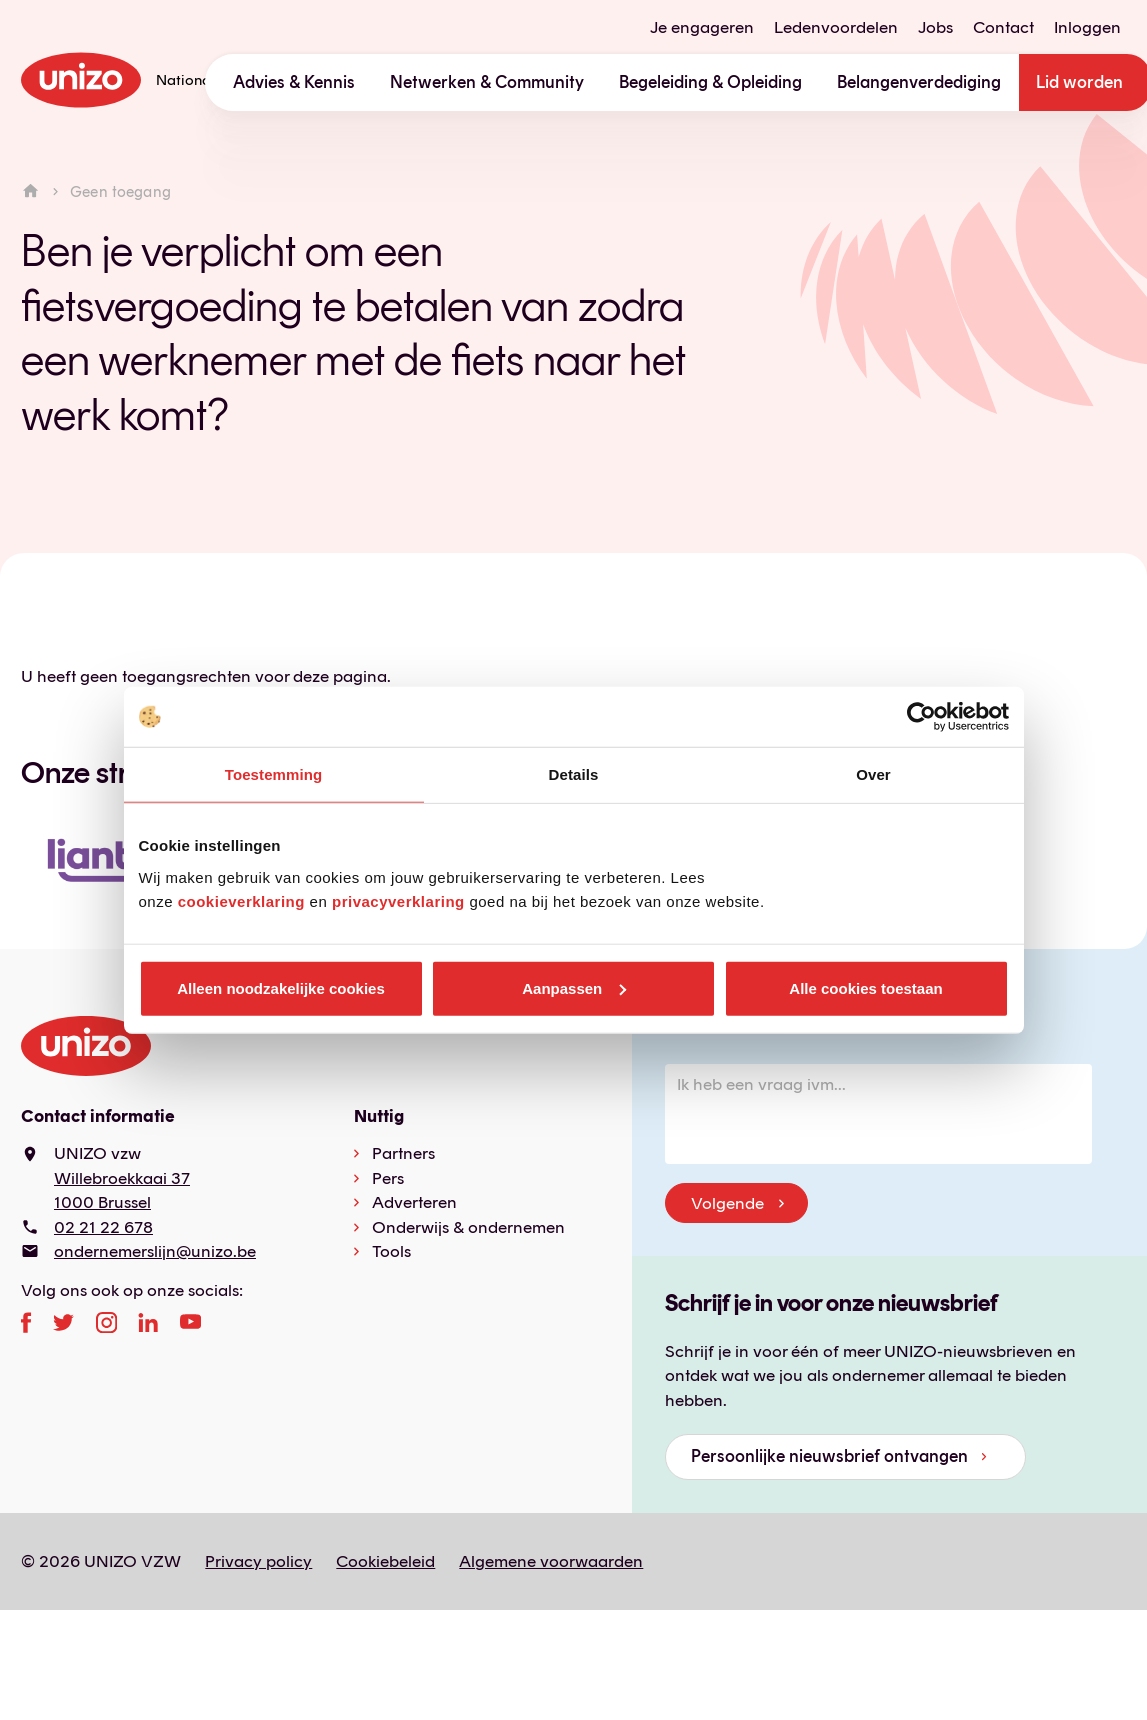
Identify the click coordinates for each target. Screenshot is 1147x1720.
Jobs (935, 27)
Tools (391, 1251)
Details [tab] (574, 774)
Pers (388, 1178)
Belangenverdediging (919, 82)
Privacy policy (258, 1561)
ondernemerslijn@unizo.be (155, 1251)
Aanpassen (574, 987)
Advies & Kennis (294, 82)
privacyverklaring (398, 900)
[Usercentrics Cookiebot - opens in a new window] (921, 717)
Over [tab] (873, 774)
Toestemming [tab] (274, 774)
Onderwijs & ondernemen (468, 1227)
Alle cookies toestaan (865, 987)
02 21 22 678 (103, 1227)
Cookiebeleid (385, 1561)
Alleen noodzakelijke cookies (281, 987)
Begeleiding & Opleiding (710, 82)
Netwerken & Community (487, 82)
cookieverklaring (241, 900)
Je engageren (702, 27)
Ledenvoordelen (836, 27)
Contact (1003, 27)
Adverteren (414, 1202)
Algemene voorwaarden (551, 1561)
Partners (403, 1153)
